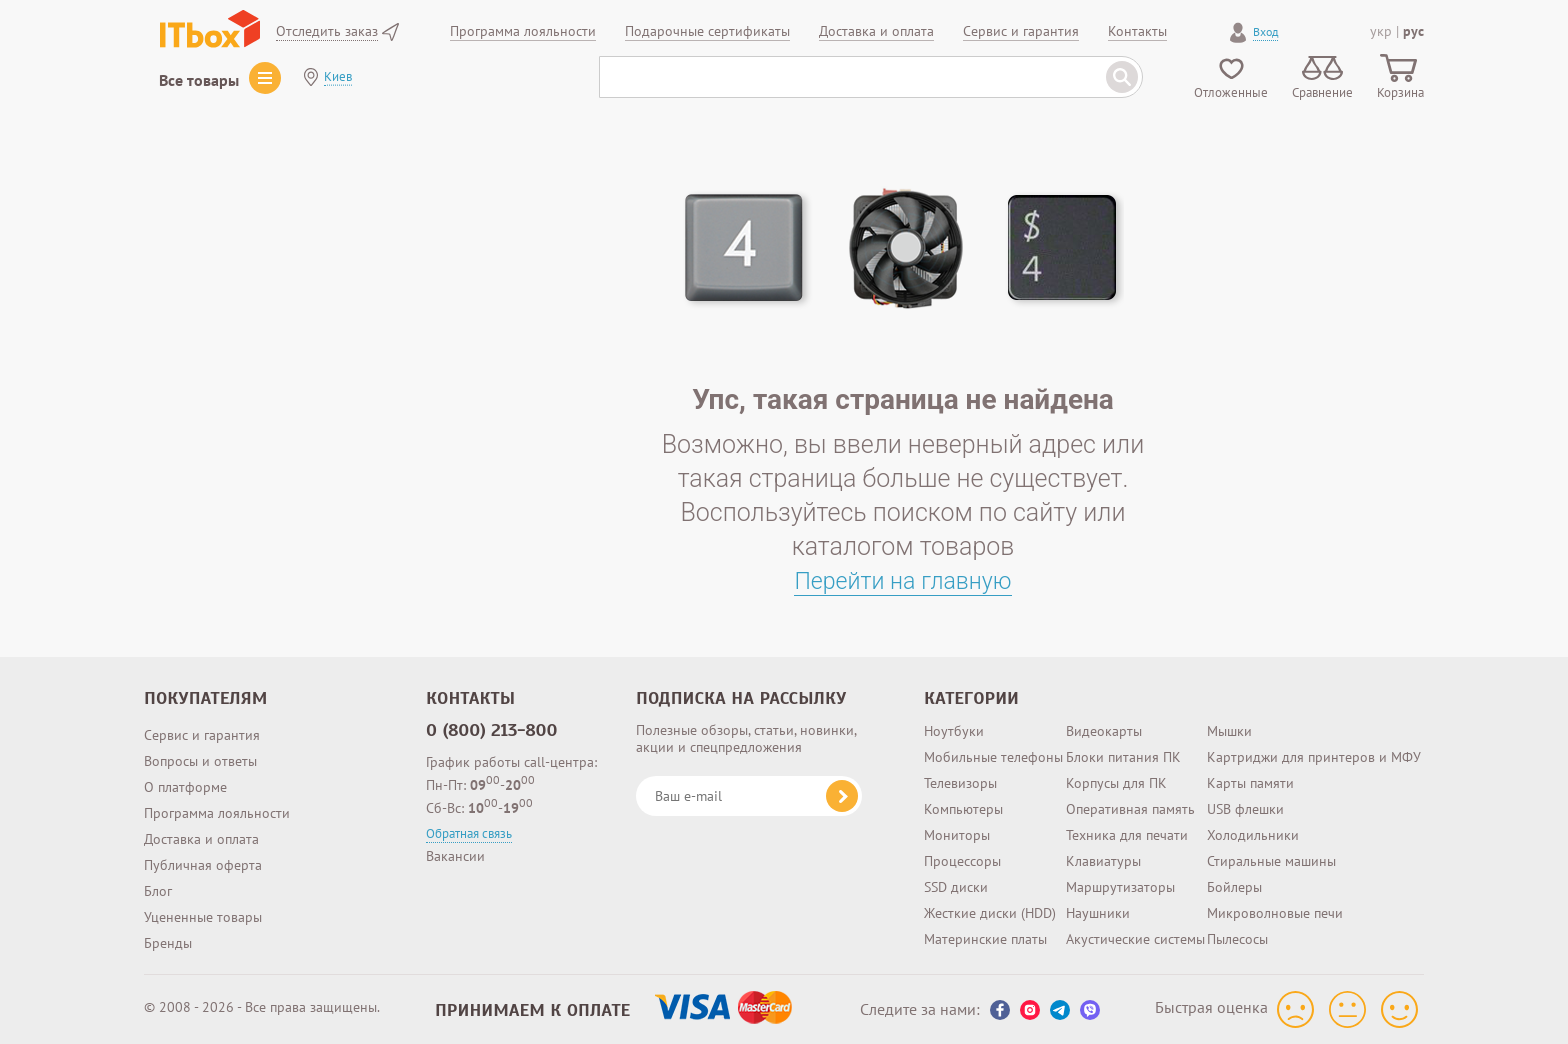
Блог (158, 891)
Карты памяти (1250, 783)
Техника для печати (1127, 835)
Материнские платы (985, 939)
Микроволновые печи (1275, 913)
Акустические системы (1135, 939)
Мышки (1229, 731)
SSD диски (956, 887)
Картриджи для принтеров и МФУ (1314, 757)
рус (1413, 31)
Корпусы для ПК (1116, 783)
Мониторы (957, 835)
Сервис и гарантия (202, 735)
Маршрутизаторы (1120, 887)
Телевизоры (960, 783)
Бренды (168, 943)
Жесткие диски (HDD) (990, 913)
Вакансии (455, 856)
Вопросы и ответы (200, 761)
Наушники (1098, 913)
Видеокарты (1104, 731)
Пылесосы (1237, 939)
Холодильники (1253, 835)
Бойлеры (1234, 887)
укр (1381, 31)
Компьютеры (963, 809)
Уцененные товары (203, 917)
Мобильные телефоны (993, 757)
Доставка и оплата (201, 839)
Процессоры (962, 861)
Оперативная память (1130, 809)
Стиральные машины (1271, 861)
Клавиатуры (1103, 861)
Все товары (199, 80)
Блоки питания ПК (1123, 757)
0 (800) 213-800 (492, 730)
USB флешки (1245, 809)
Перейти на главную (903, 580)
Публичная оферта (203, 865)
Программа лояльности (217, 813)
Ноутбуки (954, 731)
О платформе (185, 787)
